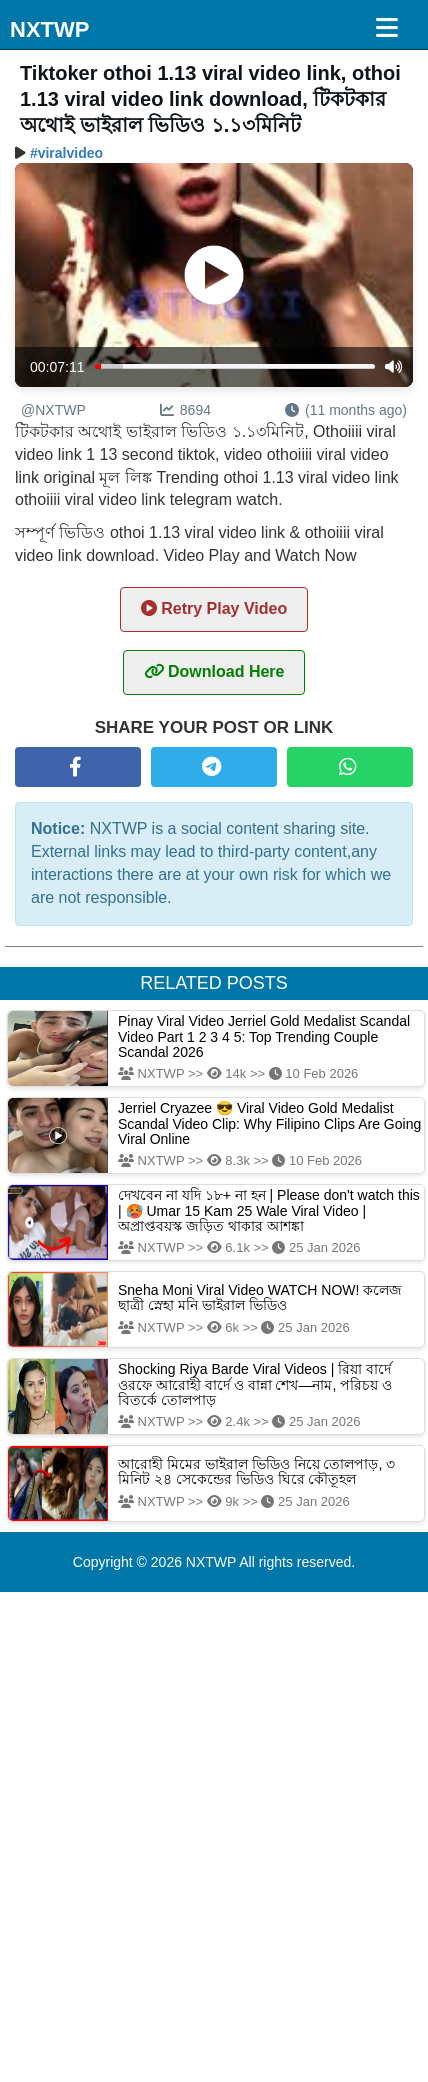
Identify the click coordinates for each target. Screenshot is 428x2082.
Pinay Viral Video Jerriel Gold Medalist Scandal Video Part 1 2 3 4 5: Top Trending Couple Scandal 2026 (264, 1036)
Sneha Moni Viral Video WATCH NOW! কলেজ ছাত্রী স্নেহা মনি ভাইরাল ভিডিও (260, 1297)
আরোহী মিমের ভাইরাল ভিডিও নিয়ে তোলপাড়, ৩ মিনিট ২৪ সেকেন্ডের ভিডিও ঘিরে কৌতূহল (256, 1471)
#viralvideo (66, 153)
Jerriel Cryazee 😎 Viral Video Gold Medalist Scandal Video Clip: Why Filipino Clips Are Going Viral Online (269, 1123)
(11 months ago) (346, 410)
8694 (185, 410)
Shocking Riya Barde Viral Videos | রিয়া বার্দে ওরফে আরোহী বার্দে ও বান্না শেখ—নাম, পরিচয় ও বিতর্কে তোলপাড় (255, 1384)
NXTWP (49, 29)
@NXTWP (53, 410)
